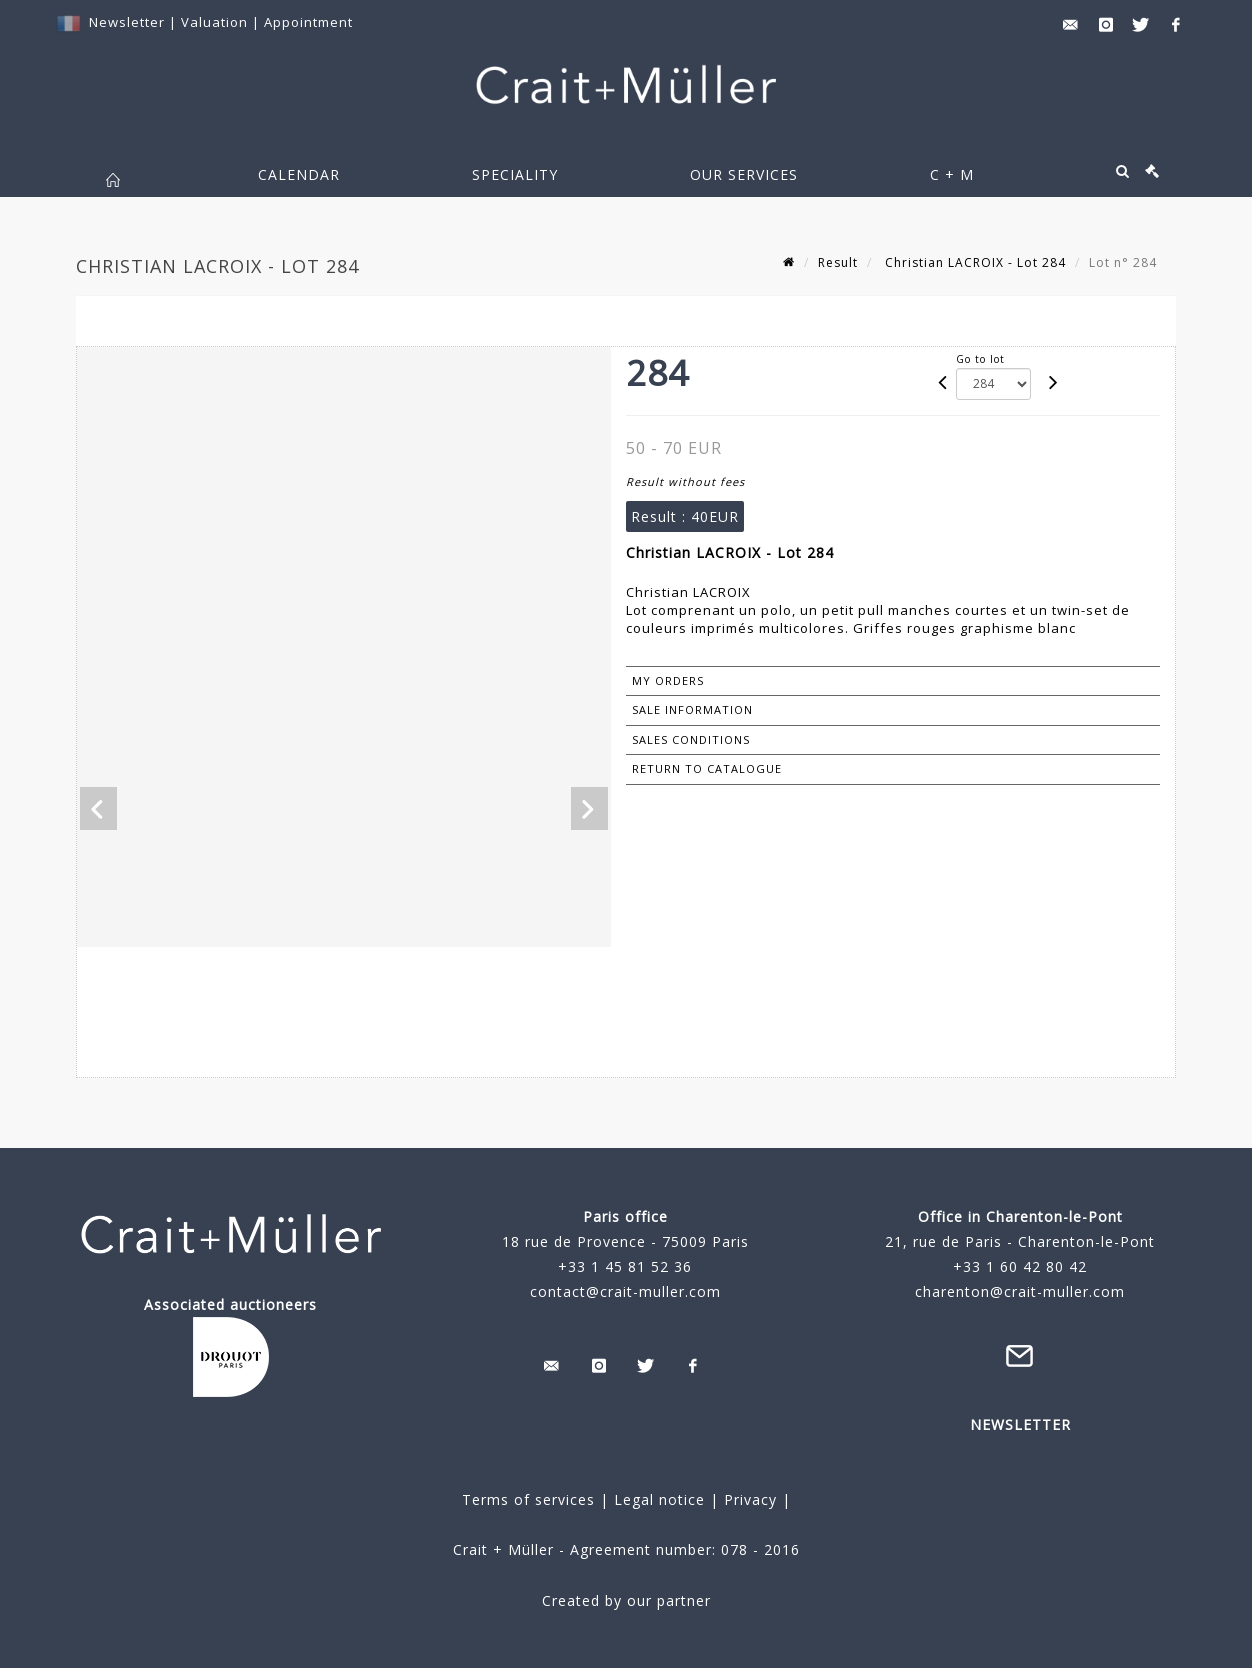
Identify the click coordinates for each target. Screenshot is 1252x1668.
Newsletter (127, 22)
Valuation (214, 22)
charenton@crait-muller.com (1020, 1291)
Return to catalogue (707, 768)
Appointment (308, 22)
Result (838, 262)
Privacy (748, 1499)
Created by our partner (626, 1600)
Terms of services (528, 1499)
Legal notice (659, 1499)
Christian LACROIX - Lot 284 (973, 262)
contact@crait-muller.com (625, 1291)
